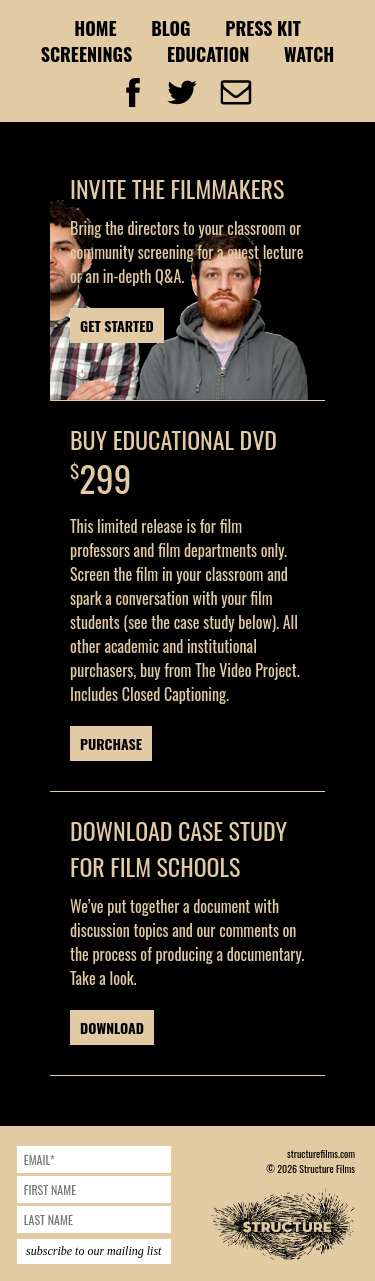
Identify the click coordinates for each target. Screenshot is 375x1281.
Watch (309, 54)
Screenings (87, 54)
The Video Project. (247, 670)
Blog (170, 28)
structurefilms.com (321, 1153)
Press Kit (263, 28)
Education (208, 54)
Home (95, 28)
